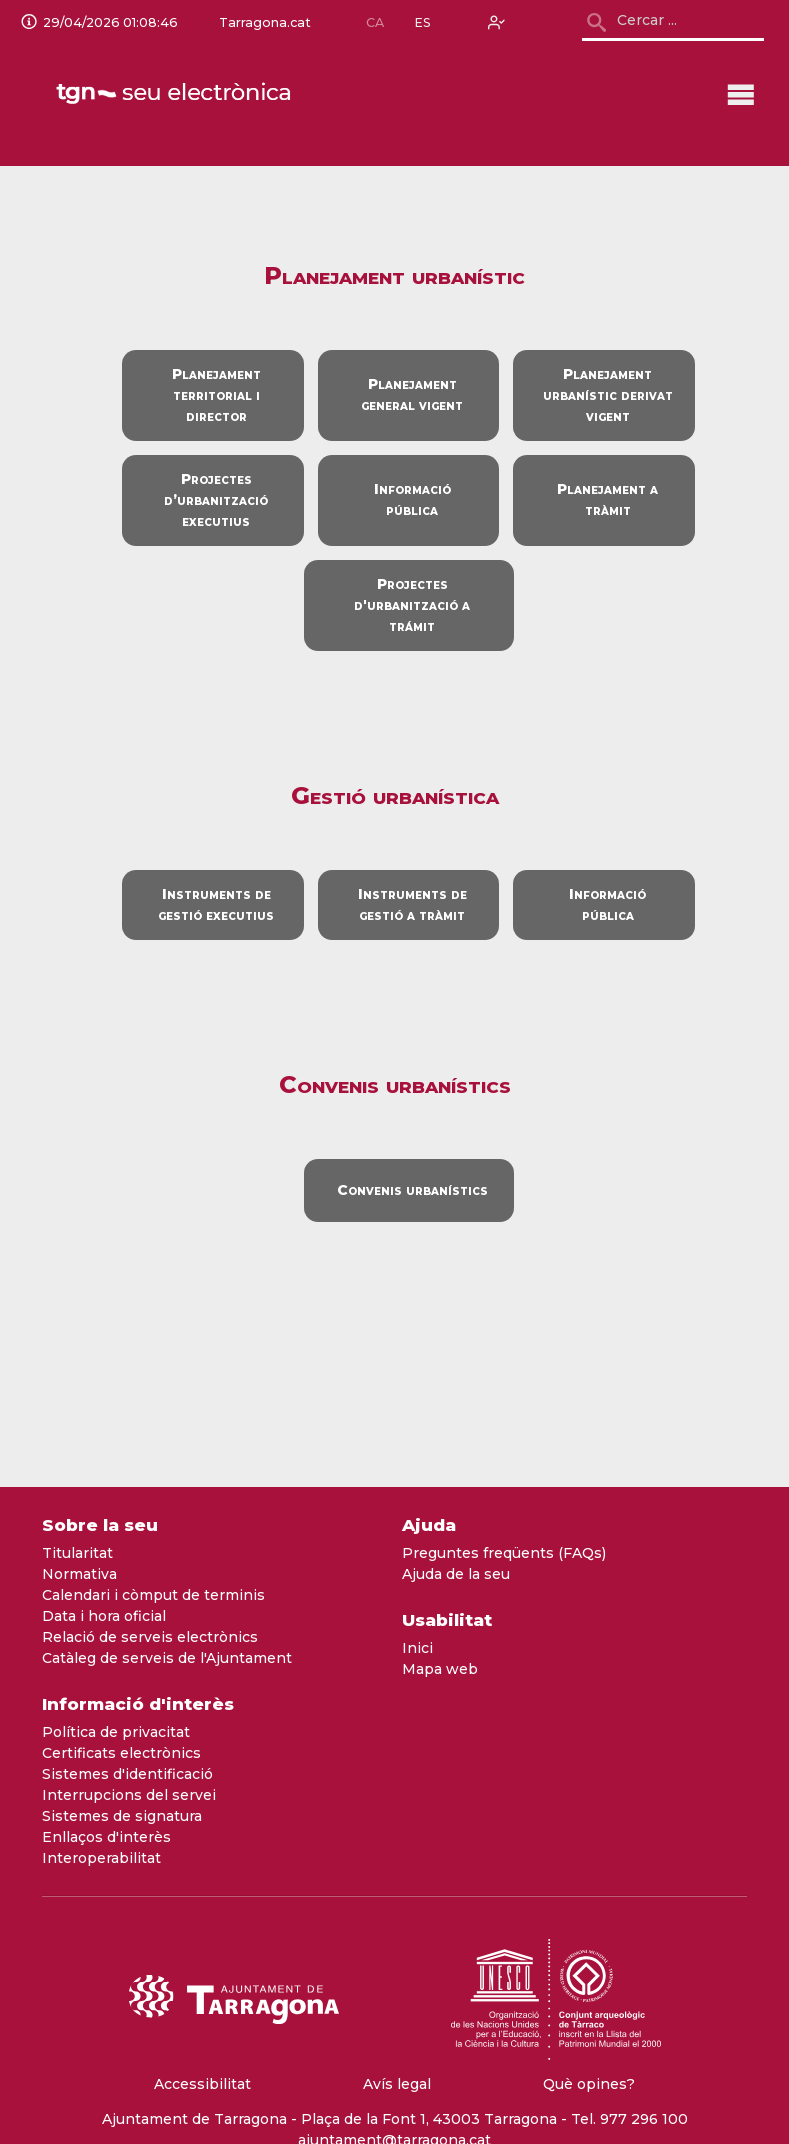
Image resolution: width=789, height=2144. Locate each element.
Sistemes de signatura (122, 1816)
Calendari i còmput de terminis (153, 1595)
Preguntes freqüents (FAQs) (504, 1553)
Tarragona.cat (263, 23)
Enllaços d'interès (106, 1837)
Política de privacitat (116, 1732)
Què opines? (589, 2084)
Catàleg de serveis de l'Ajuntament (167, 1658)
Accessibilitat (202, 2084)
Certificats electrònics (121, 1753)
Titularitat (77, 1553)
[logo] (175, 94)
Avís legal (397, 2084)
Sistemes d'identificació (127, 1774)
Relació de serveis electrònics (150, 1637)
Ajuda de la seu (456, 1574)
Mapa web (440, 1669)
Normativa (79, 1574)
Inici (417, 1648)
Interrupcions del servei (129, 1795)
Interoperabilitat (101, 1858)
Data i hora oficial (104, 1616)
